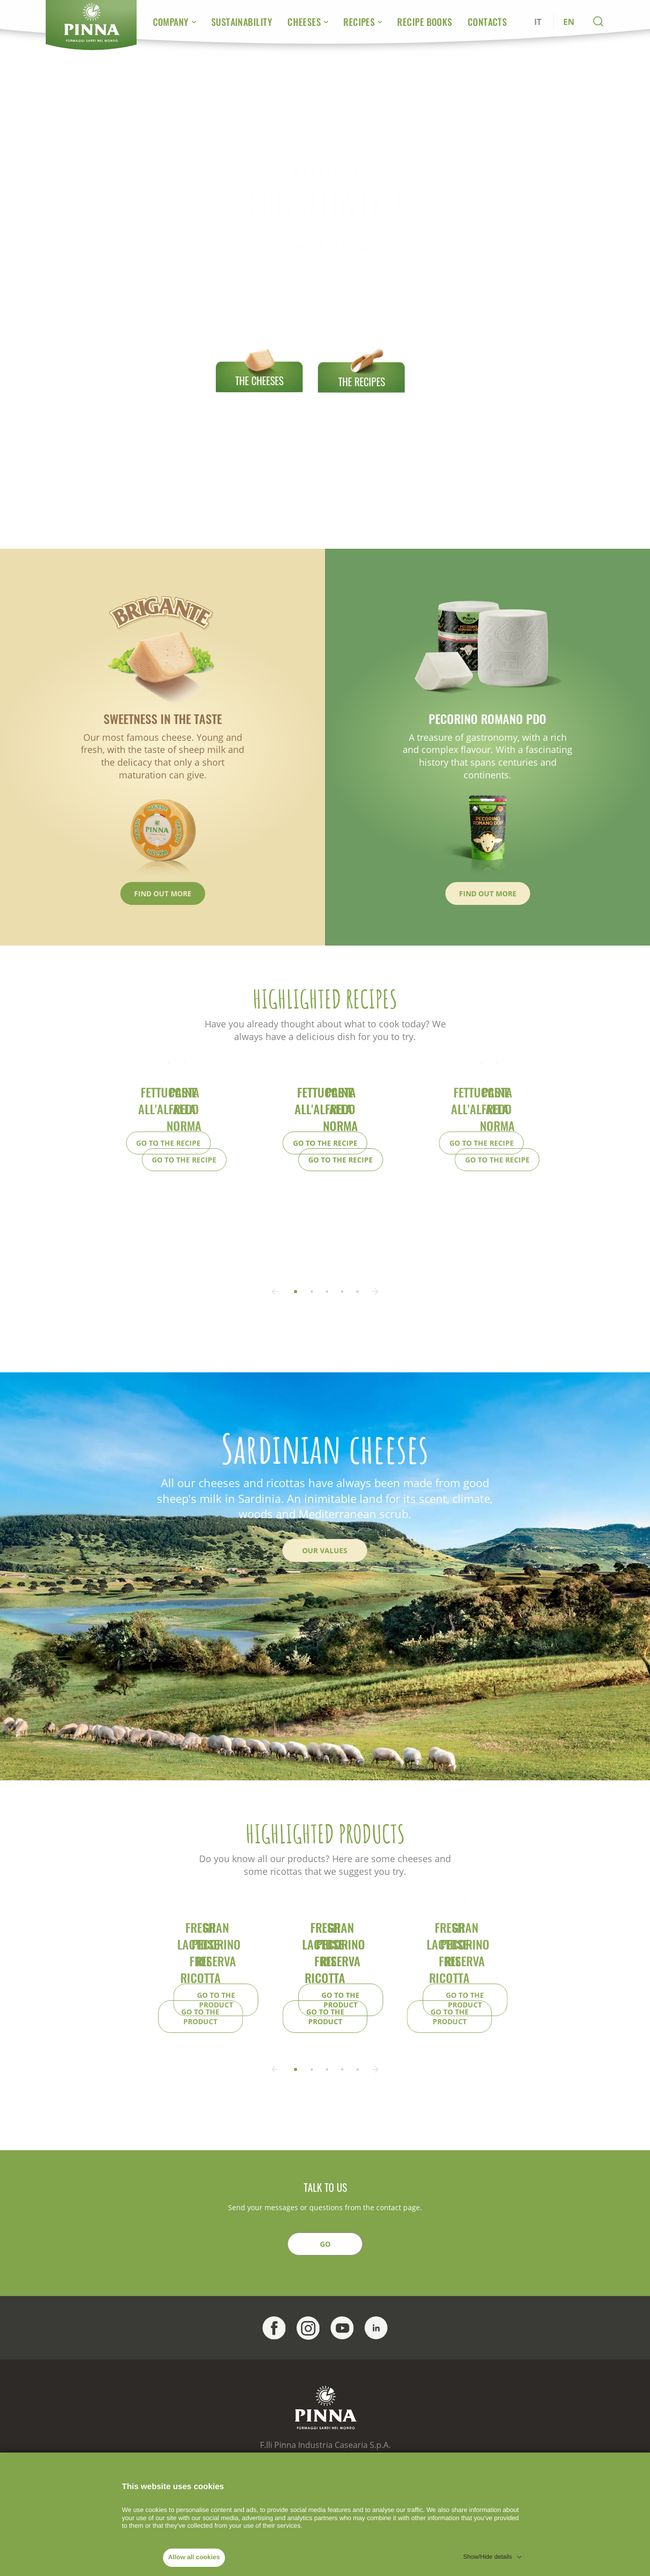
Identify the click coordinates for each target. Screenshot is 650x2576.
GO (325, 2438)
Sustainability (241, 21)
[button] (326, 1368)
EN (568, 21)
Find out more (162, 893)
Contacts (487, 21)
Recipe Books (424, 21)
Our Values (324, 1627)
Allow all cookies (194, 2557)
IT (537, 21)
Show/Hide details (487, 2556)
